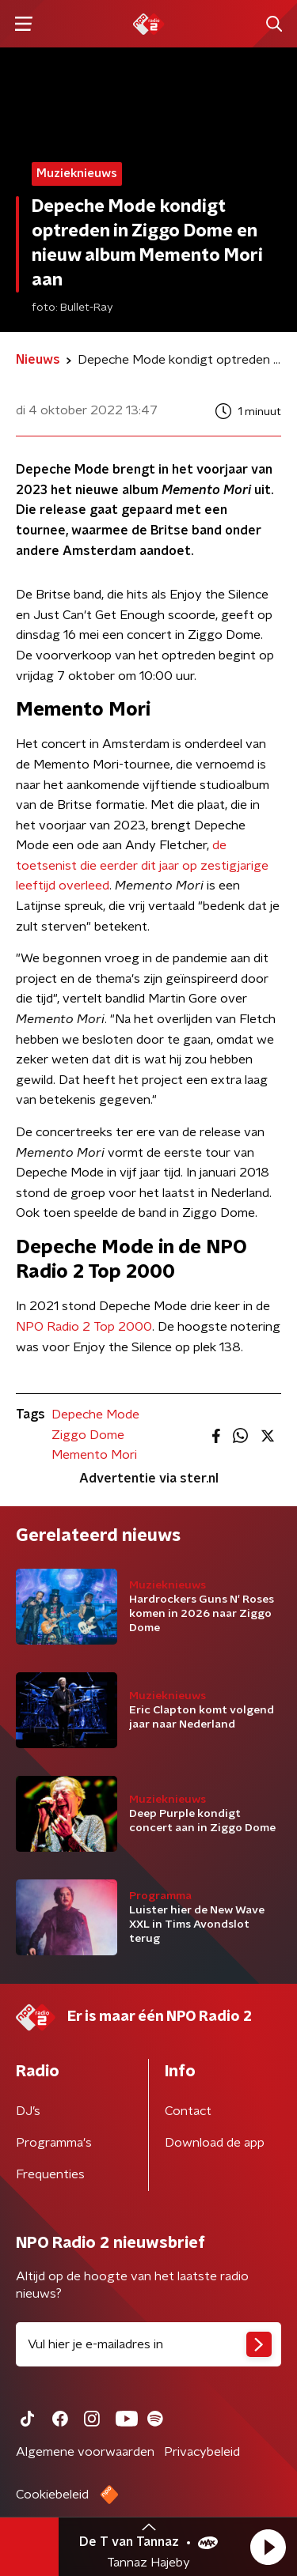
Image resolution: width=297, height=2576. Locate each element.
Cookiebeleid (52, 2494)
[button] (267, 2546)
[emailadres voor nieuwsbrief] (148, 2344)
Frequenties (50, 2174)
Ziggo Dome (87, 1435)
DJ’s (28, 2111)
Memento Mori (94, 1455)
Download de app (215, 2142)
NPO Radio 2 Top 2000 (84, 1326)
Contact (188, 2111)
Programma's (54, 2142)
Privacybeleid (202, 2452)
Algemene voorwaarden (85, 2452)
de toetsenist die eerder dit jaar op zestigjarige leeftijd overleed (142, 865)
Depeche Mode (95, 1414)
